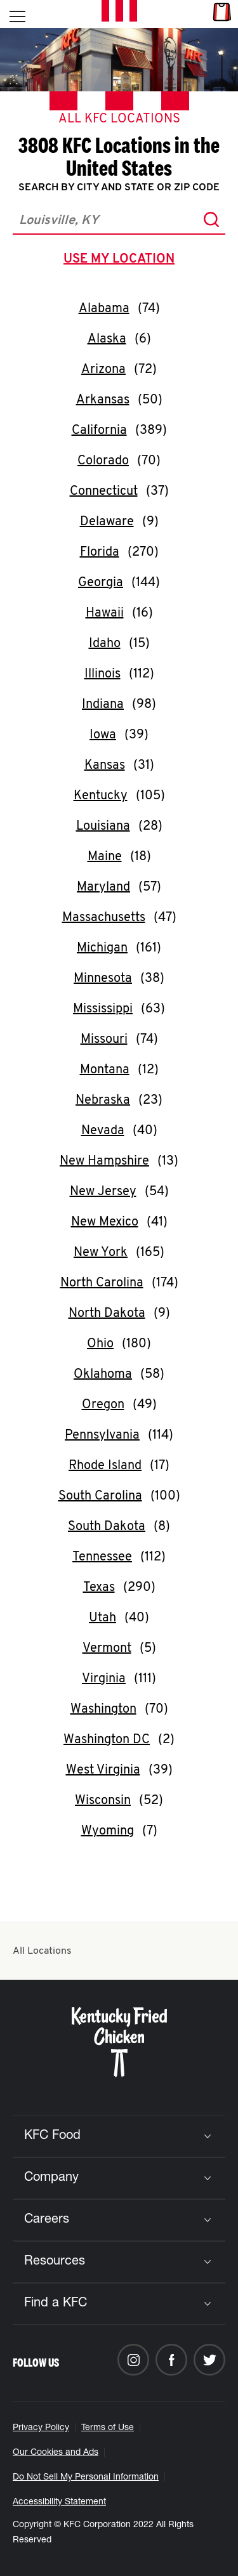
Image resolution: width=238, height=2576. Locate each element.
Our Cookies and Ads (55, 2453)
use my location (121, 260)
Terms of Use (107, 2428)
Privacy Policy (41, 2428)
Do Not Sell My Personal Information (86, 2477)
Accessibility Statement (59, 2502)
